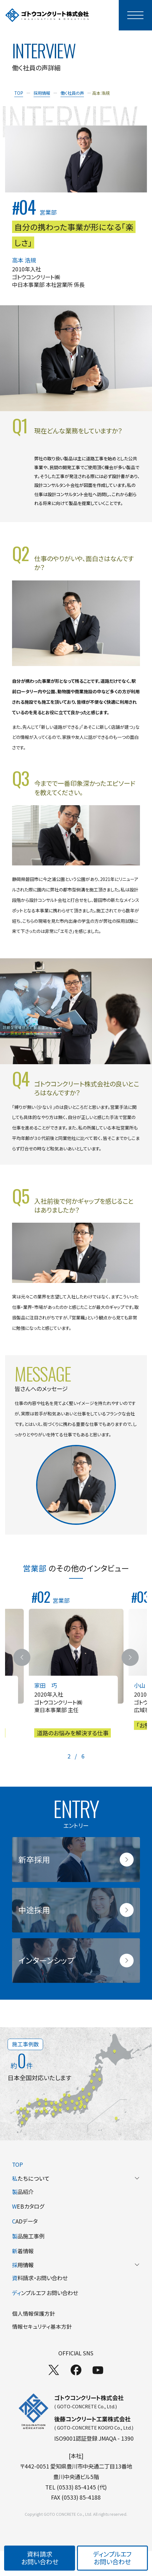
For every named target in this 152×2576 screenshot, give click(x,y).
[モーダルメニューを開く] (135, 15)
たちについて (75, 2178)
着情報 (23, 2251)
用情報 (75, 2265)
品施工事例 (28, 2236)
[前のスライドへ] (21, 1657)
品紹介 (23, 2192)
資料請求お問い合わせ (39, 2557)
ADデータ (25, 2221)
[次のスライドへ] (130, 1657)
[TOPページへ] (47, 15)
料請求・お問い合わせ (39, 2278)
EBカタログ (28, 2206)
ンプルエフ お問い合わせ (45, 2293)
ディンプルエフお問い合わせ (112, 2557)
